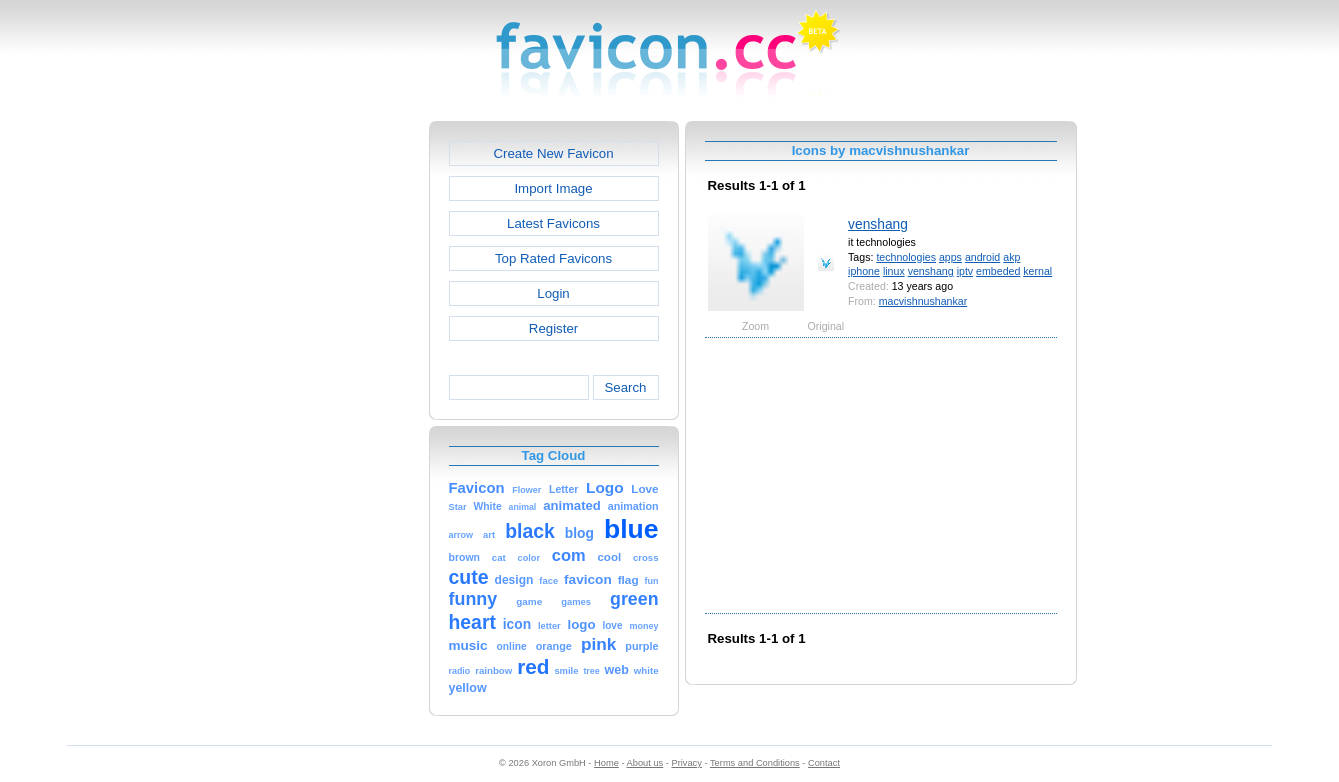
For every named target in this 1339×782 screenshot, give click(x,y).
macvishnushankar (923, 301)
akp (1011, 257)
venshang (878, 224)
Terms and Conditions (755, 763)
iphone (864, 271)
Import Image (553, 188)
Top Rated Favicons (553, 258)
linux (894, 271)
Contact (824, 763)
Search (625, 387)
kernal (1037, 271)
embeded (998, 271)
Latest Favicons (553, 223)
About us (645, 763)
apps (950, 257)
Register (553, 328)
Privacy (686, 763)
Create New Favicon (553, 153)
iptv (965, 271)
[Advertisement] (343, 421)
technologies (906, 257)
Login (553, 293)
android (982, 257)
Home (606, 763)
